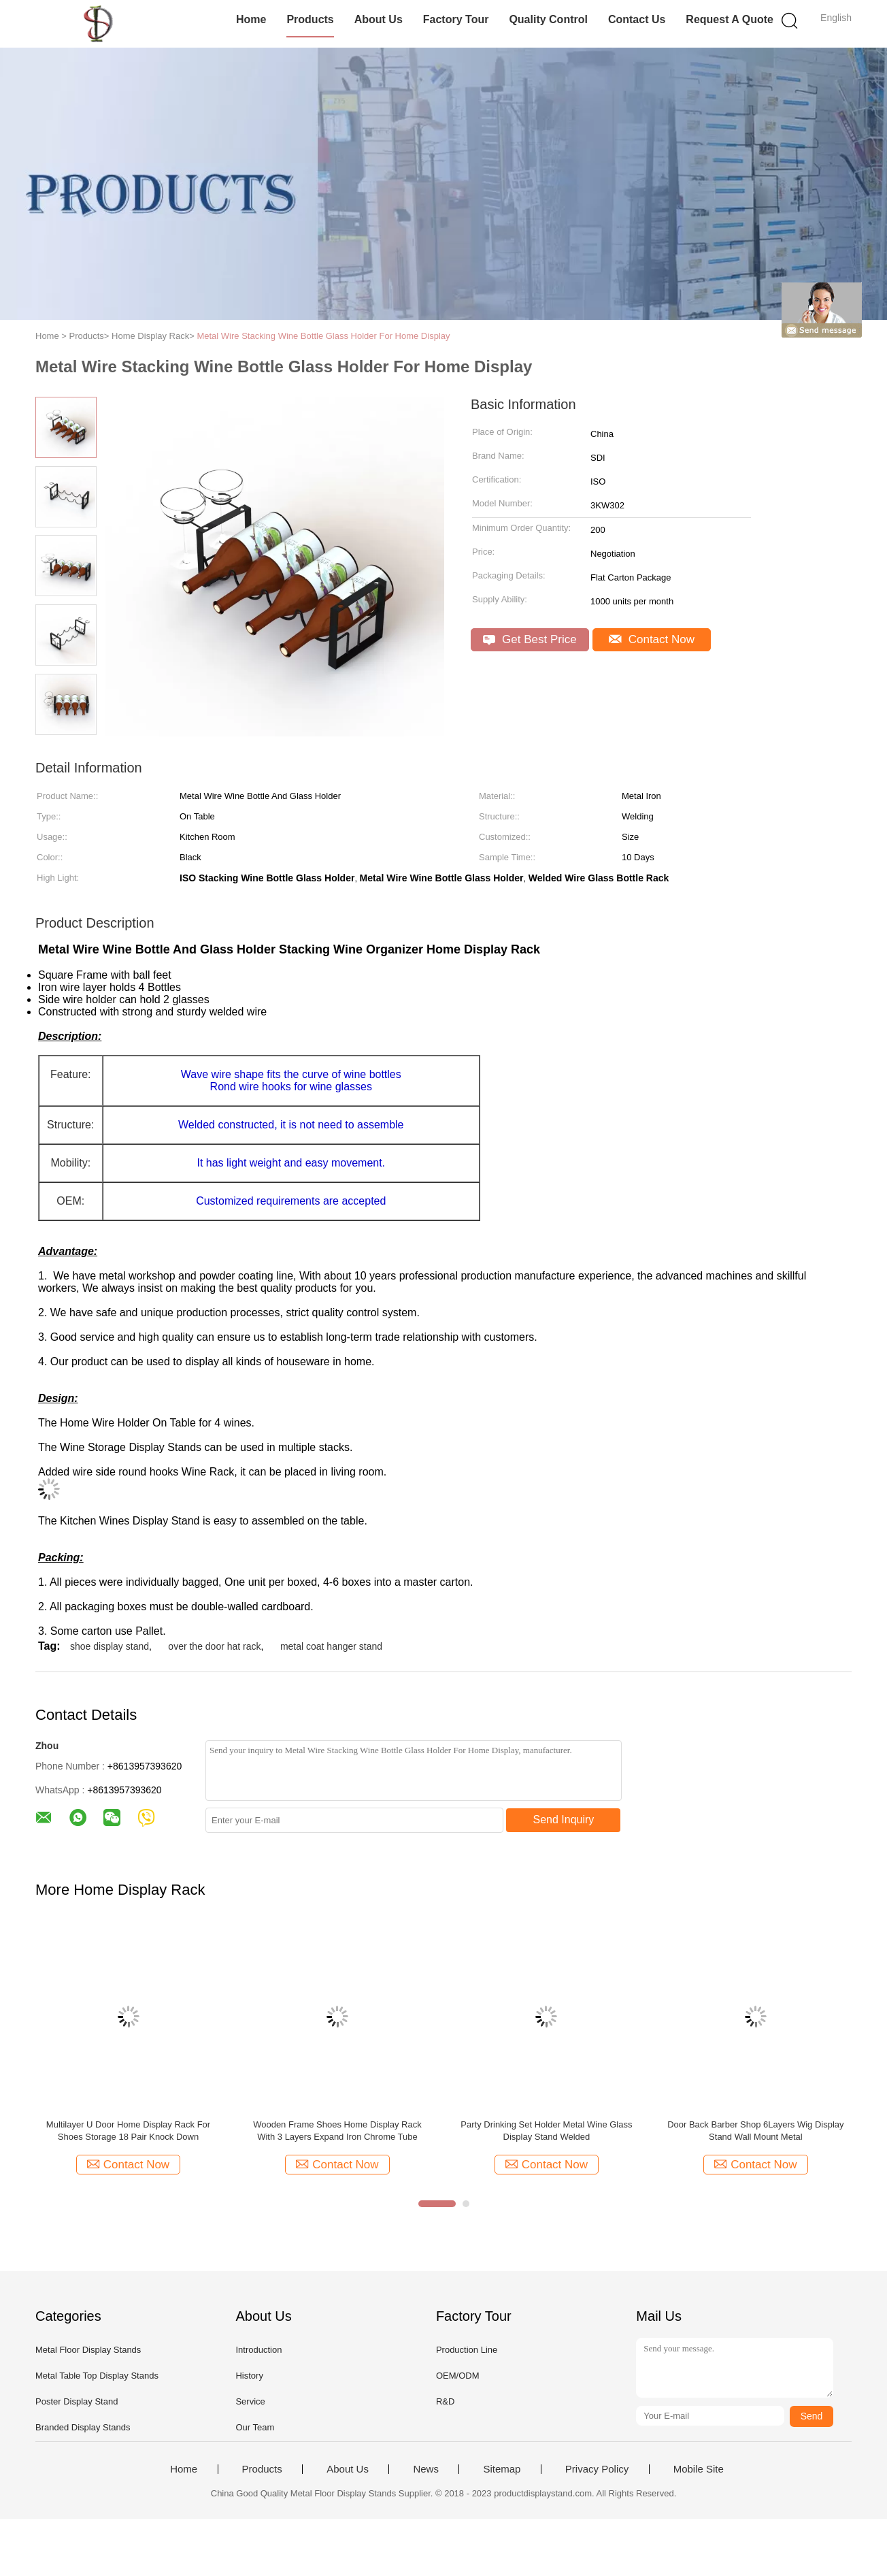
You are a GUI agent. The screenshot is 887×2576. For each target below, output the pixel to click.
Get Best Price (529, 639)
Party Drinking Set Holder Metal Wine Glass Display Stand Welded (546, 2130)
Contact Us (636, 19)
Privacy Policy (597, 2469)
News (426, 2469)
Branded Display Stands (82, 2427)
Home (251, 19)
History (249, 2375)
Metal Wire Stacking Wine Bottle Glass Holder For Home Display (323, 336)
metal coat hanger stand (331, 1646)
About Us (378, 19)
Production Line (466, 2350)
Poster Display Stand (76, 2401)
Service (250, 2401)
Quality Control (548, 19)
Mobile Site (698, 2469)
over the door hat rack (214, 1646)
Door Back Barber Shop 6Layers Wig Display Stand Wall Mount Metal (755, 2130)
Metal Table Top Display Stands (96, 2375)
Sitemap (501, 2469)
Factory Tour (456, 19)
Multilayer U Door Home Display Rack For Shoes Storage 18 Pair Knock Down (128, 2130)
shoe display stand (109, 1646)
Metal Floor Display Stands (88, 2350)
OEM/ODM (458, 2375)
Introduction (258, 2350)
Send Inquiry (564, 1819)
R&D (445, 2401)
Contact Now (651, 639)
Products (309, 19)
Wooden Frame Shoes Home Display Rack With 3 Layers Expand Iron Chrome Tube (337, 2130)
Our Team (254, 2427)
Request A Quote (729, 19)
